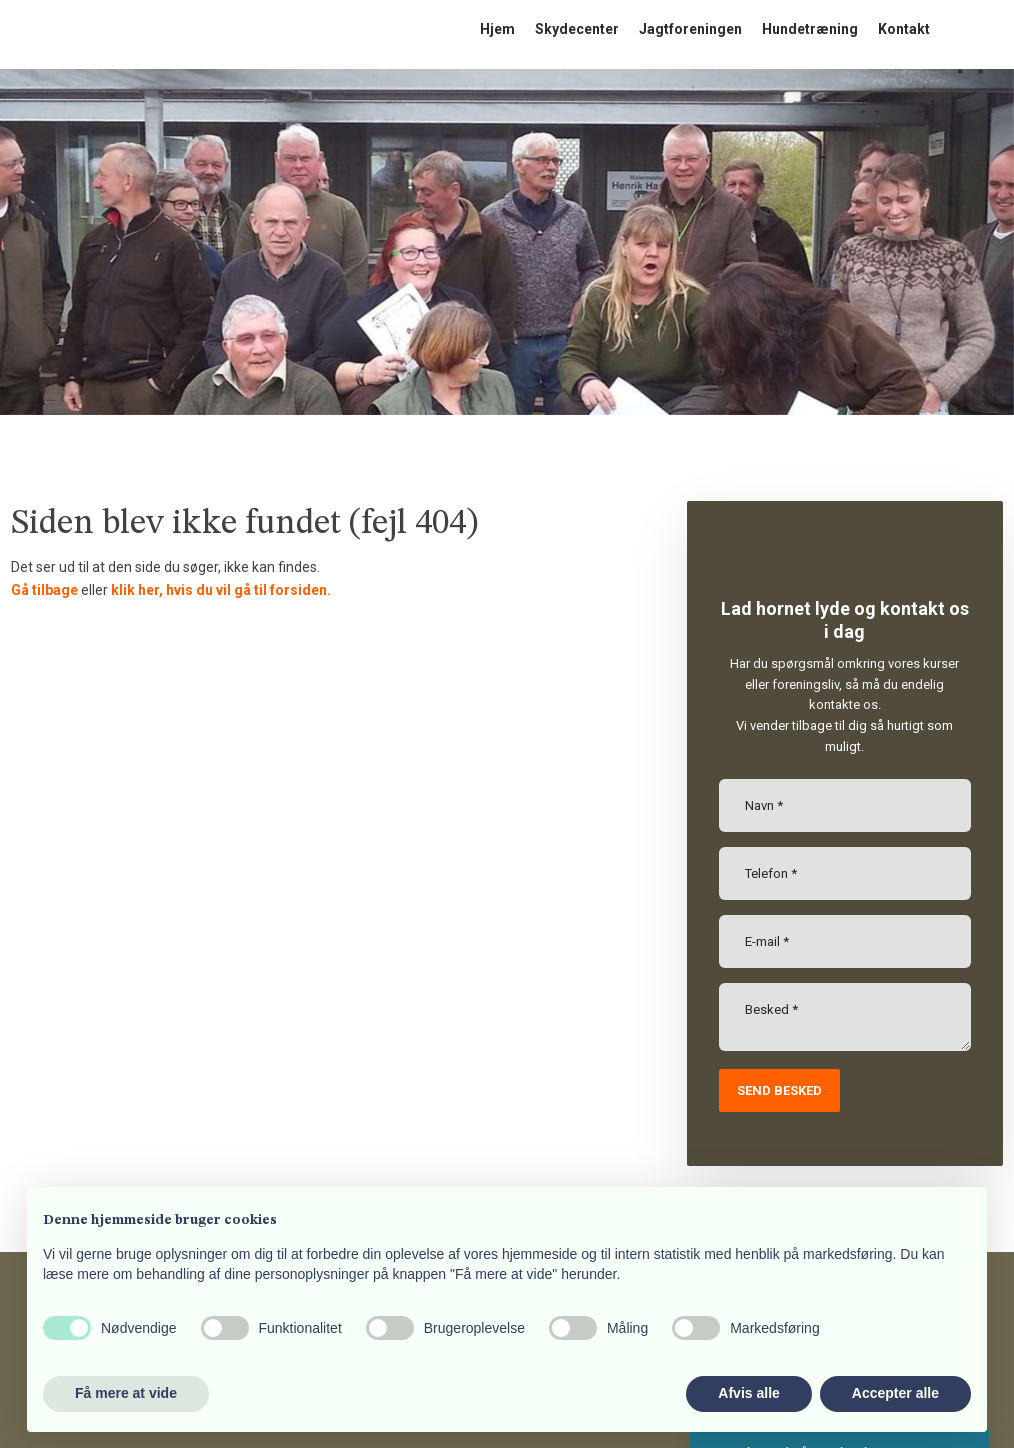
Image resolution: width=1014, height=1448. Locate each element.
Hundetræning (810, 29)
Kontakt (904, 29)
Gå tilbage (44, 590)
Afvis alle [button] (748, 1393)
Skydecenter (577, 29)
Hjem (497, 29)
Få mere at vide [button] (126, 1393)
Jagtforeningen (690, 29)
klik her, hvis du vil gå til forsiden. (221, 590)
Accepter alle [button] (895, 1393)
